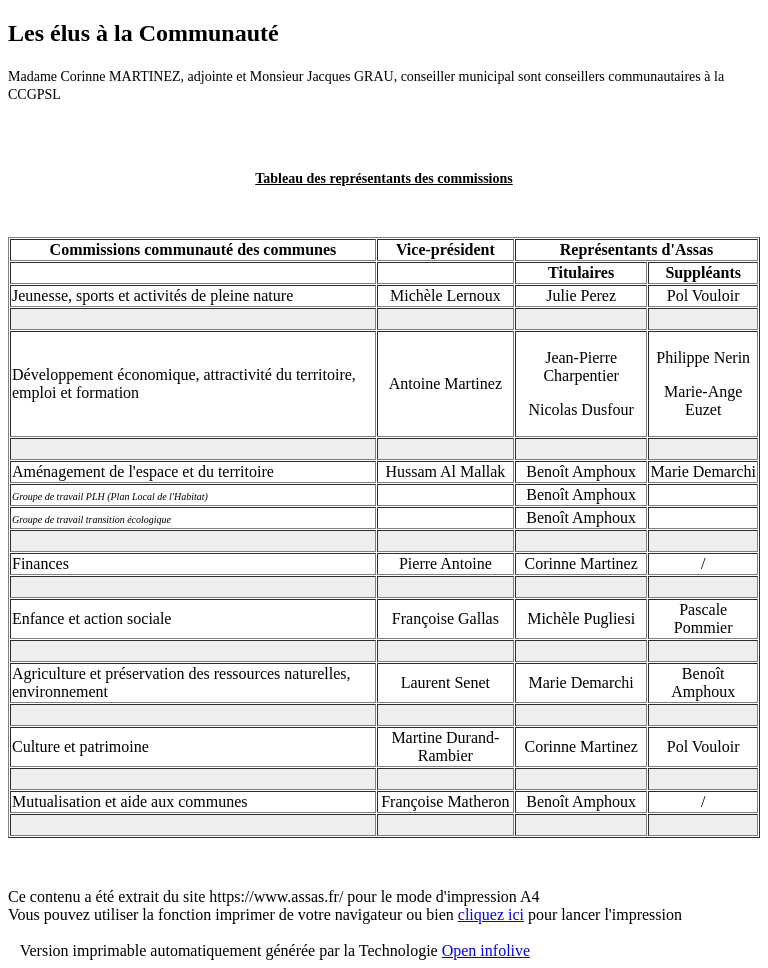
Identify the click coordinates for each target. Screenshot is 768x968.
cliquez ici (491, 914)
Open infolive (486, 950)
